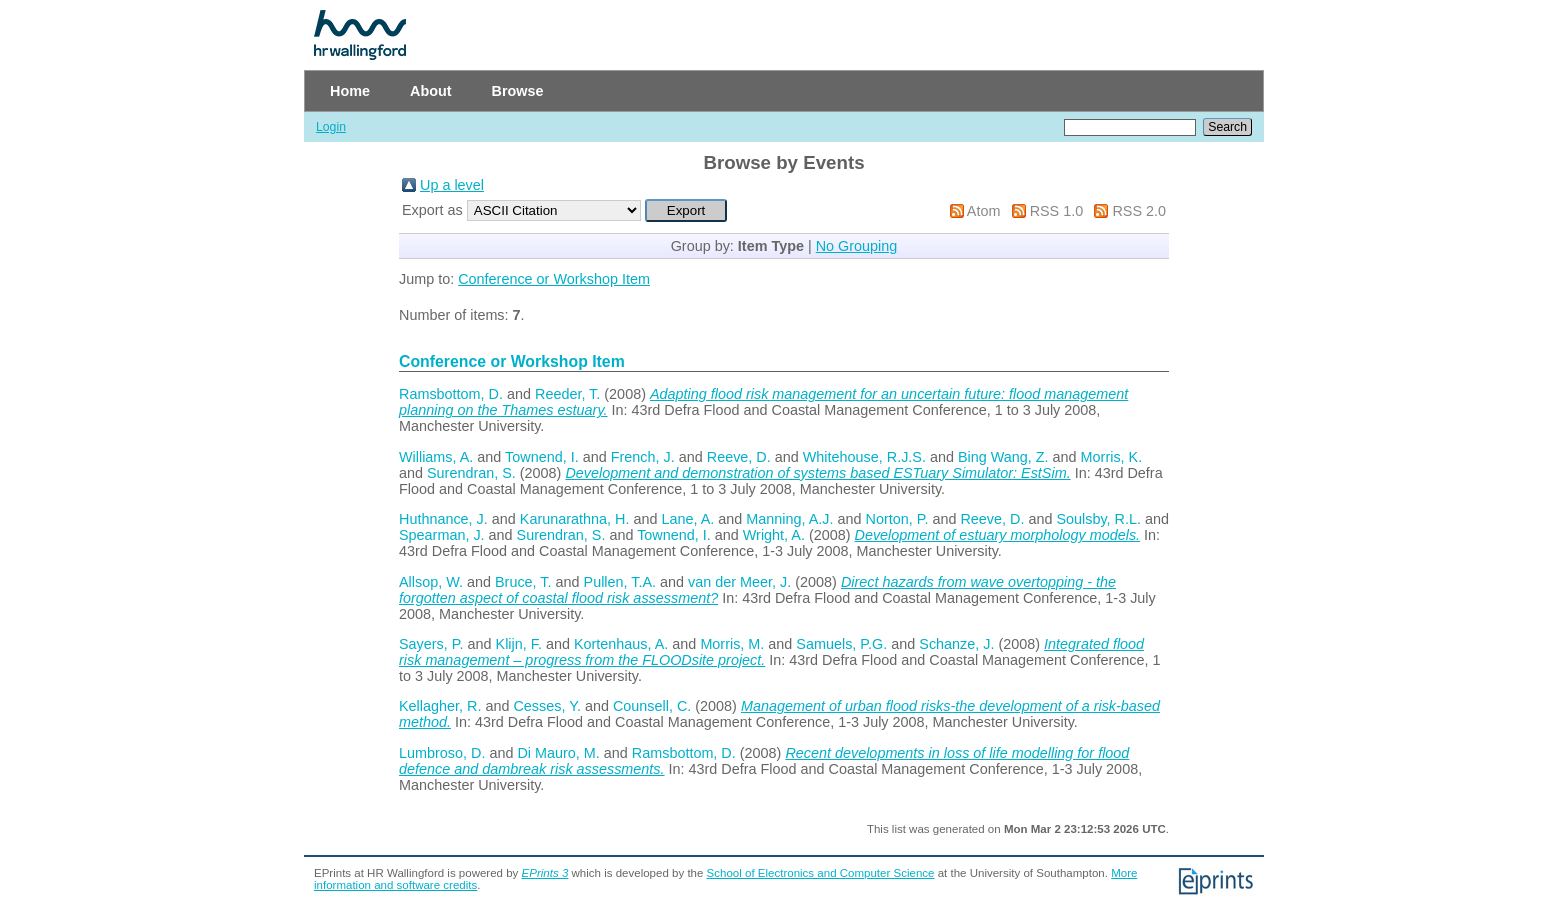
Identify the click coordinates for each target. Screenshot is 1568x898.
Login (331, 127)
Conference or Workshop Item (554, 279)
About (431, 91)
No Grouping (857, 246)
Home (350, 91)
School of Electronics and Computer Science (821, 873)
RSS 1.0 (1057, 211)
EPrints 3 (545, 873)
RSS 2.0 (1139, 211)
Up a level (452, 185)
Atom (984, 211)
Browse (518, 91)
